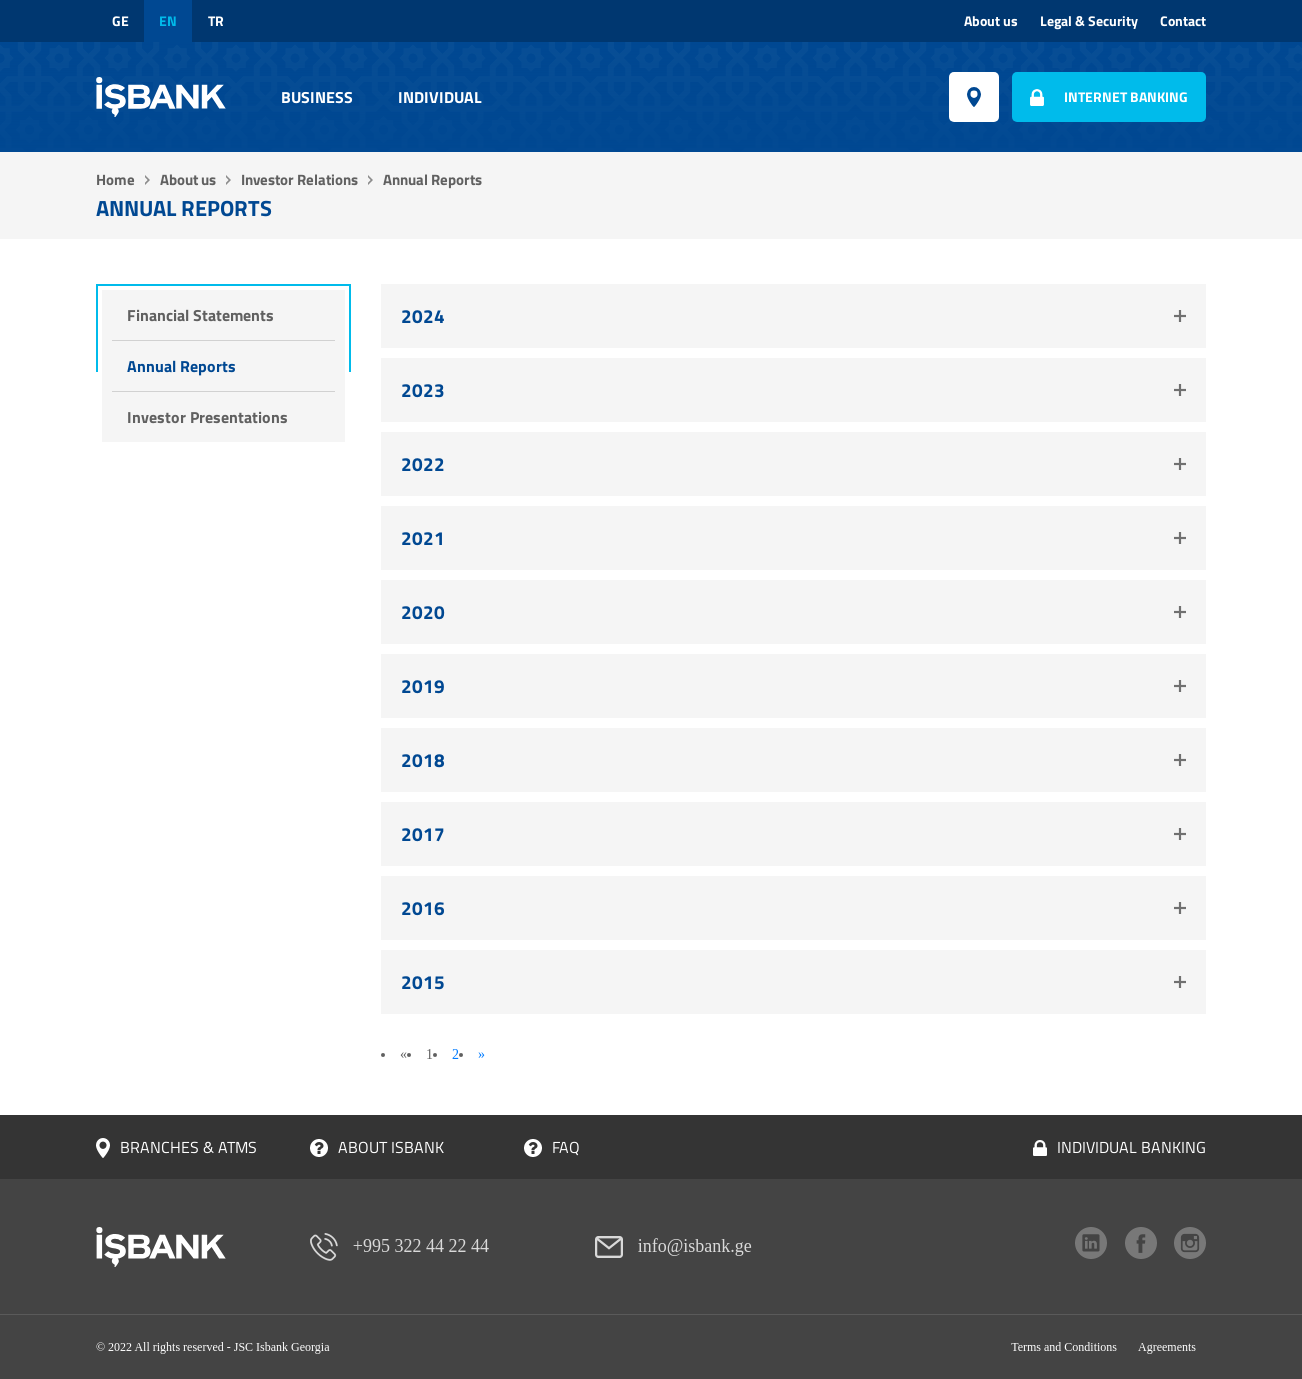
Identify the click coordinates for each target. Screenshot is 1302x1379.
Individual (440, 97)
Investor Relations (299, 179)
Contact (1183, 21)
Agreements (1167, 1347)
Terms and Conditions (1064, 1347)
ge (120, 21)
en (168, 21)
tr (216, 21)
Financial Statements (200, 315)
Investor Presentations (207, 417)
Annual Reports (181, 366)
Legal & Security (1089, 21)
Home (115, 179)
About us (991, 21)
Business (317, 97)
